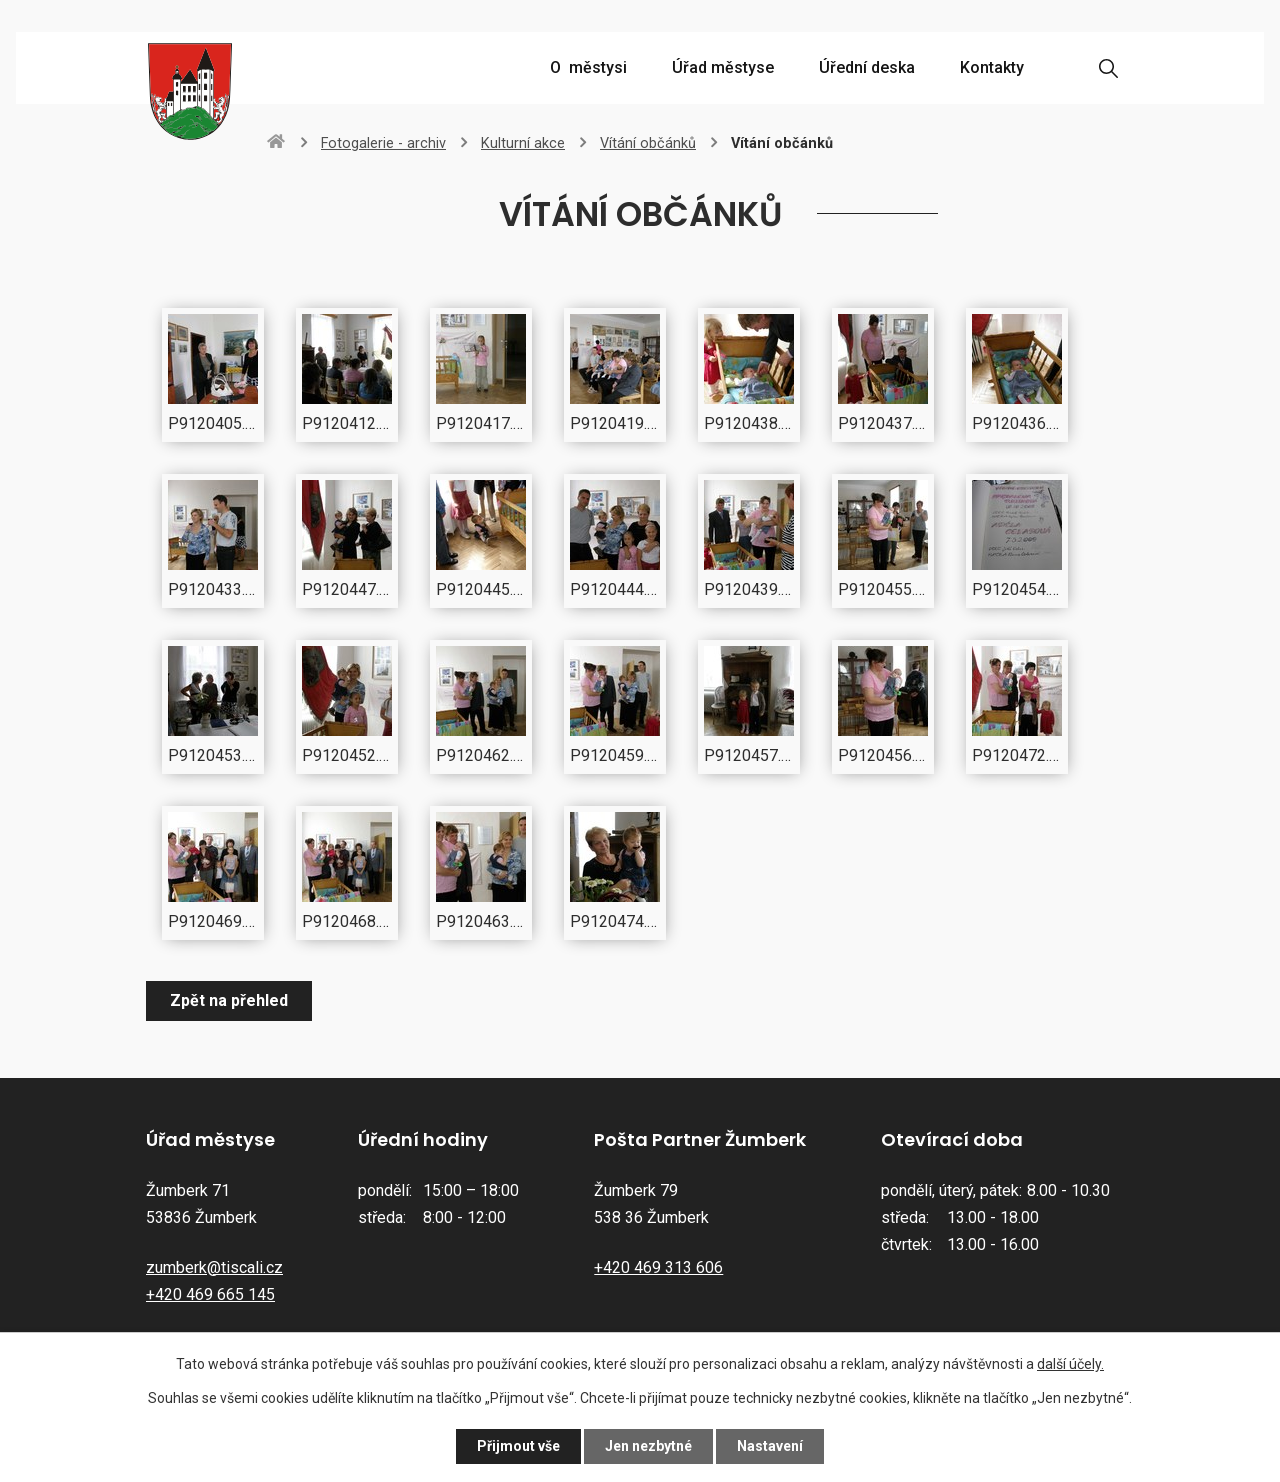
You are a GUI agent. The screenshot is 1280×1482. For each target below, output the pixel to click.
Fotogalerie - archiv (383, 143)
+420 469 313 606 (658, 1267)
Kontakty (992, 67)
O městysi (588, 67)
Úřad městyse (723, 67)
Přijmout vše (518, 1446)
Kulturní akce (523, 143)
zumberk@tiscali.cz (214, 1267)
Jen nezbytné (648, 1446)
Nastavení (770, 1446)
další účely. (1070, 1364)
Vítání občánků (648, 143)
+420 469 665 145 (210, 1294)
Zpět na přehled (229, 1000)
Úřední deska (867, 67)
